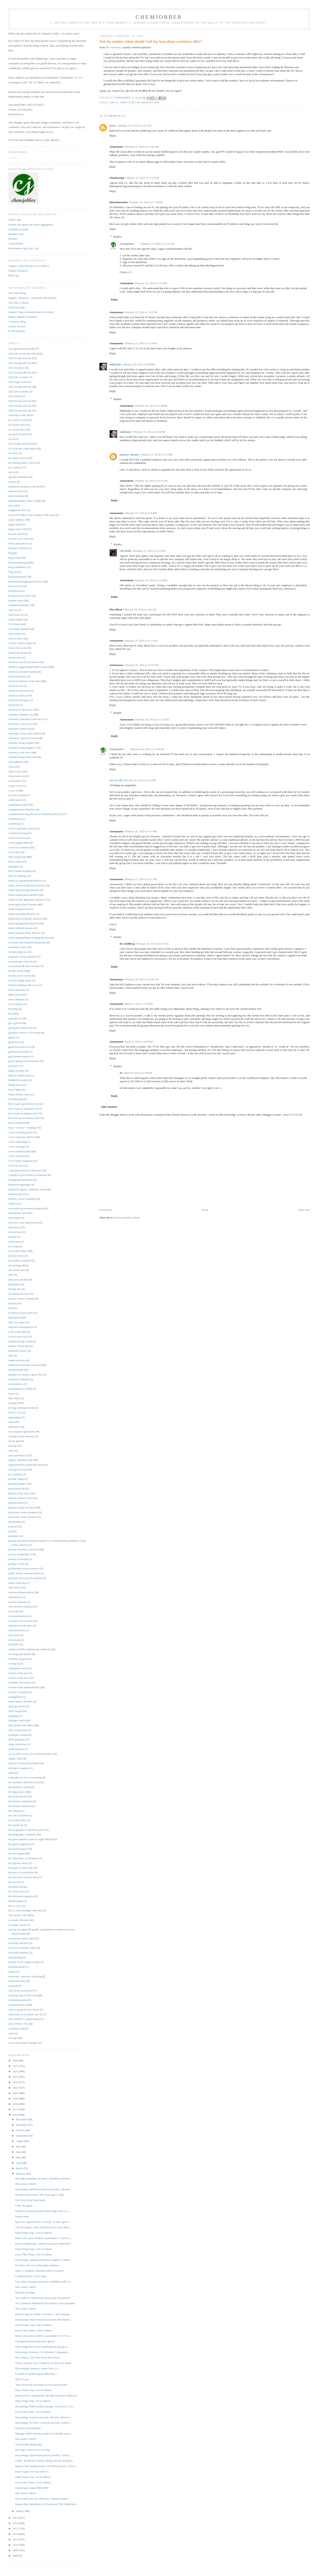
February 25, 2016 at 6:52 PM (149, 550)
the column (14, 1810)
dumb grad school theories (22, 904)
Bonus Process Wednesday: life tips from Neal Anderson (46, 2395)
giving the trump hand (20, 1027)
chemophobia (15, 761)
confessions (14, 818)
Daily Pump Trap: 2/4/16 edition (33, 2477)
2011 (16, 2539)
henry (112, 125)
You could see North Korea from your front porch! (42, 2297)
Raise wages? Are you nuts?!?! (32, 2471)
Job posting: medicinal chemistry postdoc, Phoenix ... (44, 2189)
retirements (14, 1639)
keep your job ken (18, 1279)
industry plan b (16, 1194)
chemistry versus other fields (24, 733)
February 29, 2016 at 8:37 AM (152, 943)
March (20, 2168)
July (18, 2146)
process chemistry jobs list (22, 1549)
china (11, 766)
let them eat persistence (21, 1312)
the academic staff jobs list (22, 1782)
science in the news (18, 1677)
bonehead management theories (25, 581)
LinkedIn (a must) (18, 229)
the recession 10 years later (23, 1877)
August (20, 2141)
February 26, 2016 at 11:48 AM (147, 749)
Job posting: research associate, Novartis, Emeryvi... (43, 2417)
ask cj (114, 102)
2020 (16, 2093)
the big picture (16, 1791)
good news (14, 1042)
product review (16, 1563)
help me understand (19, 1075)
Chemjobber (159, 17)
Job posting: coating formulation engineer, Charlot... (43, 2259)
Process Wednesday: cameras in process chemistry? (43, 2243)
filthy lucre (14, 994)
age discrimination (18, 476)
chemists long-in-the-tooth (22, 757)
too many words (17, 1924)
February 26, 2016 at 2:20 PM (151, 580)
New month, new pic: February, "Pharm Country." (42, 2498)
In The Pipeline (16, 331)
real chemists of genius (20, 1606)
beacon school (16, 533)
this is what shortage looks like (25, 1910)
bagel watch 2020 (18, 529)
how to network (16, 1122)
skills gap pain (16, 1739)
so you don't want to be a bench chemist (30, 1753)
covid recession (16, 837)
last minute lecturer (18, 1293)
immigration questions (20, 1179)
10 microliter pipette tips (28, 2444)
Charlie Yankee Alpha (20, 643)
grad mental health (18, 1051)
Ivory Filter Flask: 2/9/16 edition (33, 2411)
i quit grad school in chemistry (25, 1170)
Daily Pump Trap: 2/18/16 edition (33, 2325)
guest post (13, 1065)
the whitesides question (21, 1896)
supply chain (15, 1758)
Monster (12, 238)
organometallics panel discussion (26, 1464)
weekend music (16, 2004)
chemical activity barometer (23, 662)
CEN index (14, 624)
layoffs (12, 1303)
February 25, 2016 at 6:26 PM (140, 513)
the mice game (16, 1853)
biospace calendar (18, 548)
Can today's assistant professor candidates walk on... (43, 2281)
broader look (15, 600)
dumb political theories (20, 928)
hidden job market (18, 1080)
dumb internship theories (21, 913)
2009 (16, 2550)
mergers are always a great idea (25, 1374)
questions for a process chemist (25, 1578)
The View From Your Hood (30, 2200)
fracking (12, 1008)
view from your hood (19, 1990)
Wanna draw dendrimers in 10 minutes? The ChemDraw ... (47, 2504)
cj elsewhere (15, 780)
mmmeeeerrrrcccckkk (20, 1388)
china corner (15, 771)
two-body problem (18, 1952)
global (11, 1037)
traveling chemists (18, 1943)
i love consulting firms (20, 1132)
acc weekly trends (18, 419)
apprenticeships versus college (24, 500)
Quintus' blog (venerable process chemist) (31, 312)
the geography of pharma (21, 1834)
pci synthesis (15, 1474)
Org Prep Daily (16, 307)
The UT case (22, 2379)
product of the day (18, 1559)
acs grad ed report (18, 434)
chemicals (13, 704)
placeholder (14, 1521)
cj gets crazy (15, 785)
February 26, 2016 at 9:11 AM (140, 640)
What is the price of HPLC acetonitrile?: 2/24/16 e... (43, 2238)
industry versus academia (22, 1198)
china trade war (16, 776)
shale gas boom (16, 1706)
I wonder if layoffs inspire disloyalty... (36, 2373)
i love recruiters (16, 1156)
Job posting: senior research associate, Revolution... (43, 2319)
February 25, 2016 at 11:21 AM (134, 125)
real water (13, 1611)
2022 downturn (16, 367)
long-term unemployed (20, 1326)
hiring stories (15, 1084)
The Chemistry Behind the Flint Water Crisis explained (45, 2303)
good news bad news (19, 1046)
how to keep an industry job (23, 1118)
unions (12, 1971)
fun (10, 1013)
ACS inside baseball (19, 443)
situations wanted (17, 1734)
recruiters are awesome (20, 1620)
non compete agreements (21, 1431)
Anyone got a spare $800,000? (31, 2487)
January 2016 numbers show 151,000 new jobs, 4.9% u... (46, 2466)
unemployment (16, 1966)
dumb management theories (23, 923)
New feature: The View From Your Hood (37, 2357)
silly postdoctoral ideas (20, 1725)
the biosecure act (17, 1796)
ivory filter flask (17, 1251)
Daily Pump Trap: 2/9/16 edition (33, 2401)
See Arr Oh (116, 780)
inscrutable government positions (26, 1208)
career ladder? (16, 619)
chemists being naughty (21, 742)
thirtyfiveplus (15, 1901)
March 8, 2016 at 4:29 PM (138, 1072)
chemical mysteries (18, 690)
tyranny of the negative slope (24, 1962)
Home (205, 1209)
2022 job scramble (18, 377)
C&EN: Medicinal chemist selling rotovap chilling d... (44, 2460)
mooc (11, 1393)
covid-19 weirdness (18, 847)
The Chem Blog (17, 293)
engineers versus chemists (22, 956)
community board (18, 804)
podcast (12, 1526)
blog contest (15, 557)
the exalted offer (17, 1820)
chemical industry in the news (24, 681)
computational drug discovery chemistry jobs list (34, 814)
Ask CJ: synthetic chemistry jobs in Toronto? (39, 2270)
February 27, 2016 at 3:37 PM (140, 879)
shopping (13, 1715)
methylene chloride (18, 1379)
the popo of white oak (20, 1867)
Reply (112, 135)
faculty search (16, 970)
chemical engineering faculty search (27, 666)
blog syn (13, 571)
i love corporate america (21, 1137)
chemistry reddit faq (19, 728)
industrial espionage (19, 1184)
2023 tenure (14, 396)
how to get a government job (23, 1103)
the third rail (15, 1886)
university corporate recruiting (24, 1976)
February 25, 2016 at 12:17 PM (142, 177)
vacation (13, 1985)
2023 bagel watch (18, 381)
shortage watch (16, 1720)
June (19, 2151)
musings (12, 1402)
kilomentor (14, 1284)
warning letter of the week (22, 1995)
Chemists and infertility (28, 2428)
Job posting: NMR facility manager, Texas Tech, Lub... (45, 2406)
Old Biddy (126, 550)
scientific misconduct (20, 1682)
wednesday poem (17, 2000)
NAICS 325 (14, 1412)
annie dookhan (16, 495)
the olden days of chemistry (23, 1858)
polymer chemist (129, 454)
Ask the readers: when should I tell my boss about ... (43, 2227)
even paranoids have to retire (24, 966)
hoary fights (14, 1089)
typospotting (15, 1957)
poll (10, 1531)
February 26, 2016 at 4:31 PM (140, 831)
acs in (11, 438)
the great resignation (19, 1844)
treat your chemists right (21, 1947)
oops (11, 1450)
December (22, 2119)
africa (11, 472)
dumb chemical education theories (27, 885)
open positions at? (18, 1455)
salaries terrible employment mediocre (29, 1649)
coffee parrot (15, 799)
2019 (16, 2098)
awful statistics (16, 519)
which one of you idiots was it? (25, 2014)
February (21, 2173)
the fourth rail (15, 1825)
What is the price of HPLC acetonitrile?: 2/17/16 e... (43, 2335)
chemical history (17, 676)
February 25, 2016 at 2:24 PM (140, 343)
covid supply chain (18, 842)
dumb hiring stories (18, 909)
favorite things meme (19, 980)
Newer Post (105, 1209)
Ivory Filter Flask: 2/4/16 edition (33, 2482)
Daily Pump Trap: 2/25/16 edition (33, 2232)
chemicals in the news (20, 709)
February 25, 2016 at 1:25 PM (140, 312)
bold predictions (17, 576)
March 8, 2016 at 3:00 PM (138, 1041)
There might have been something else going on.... (42, 2346)
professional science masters (23, 1568)
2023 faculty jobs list (19, 386)
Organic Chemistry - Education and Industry (32, 297)
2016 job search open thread (23, 353)
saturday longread (18, 1658)
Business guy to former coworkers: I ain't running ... (43, 2314)
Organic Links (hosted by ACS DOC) (28, 265)
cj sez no (13, 790)
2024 (16, 2071)
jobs (10, 1274)
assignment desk (17, 510)
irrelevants (14, 1241)
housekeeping (15, 1099)
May (19, 2157)
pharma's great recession (21, 1507)
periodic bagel (16, 1478)
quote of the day (17, 1582)
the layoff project (17, 1848)
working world (16, 2028)
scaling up (13, 1663)
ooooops (13, 1445)
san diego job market (19, 1654)
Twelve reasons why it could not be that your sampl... (44, 2363)
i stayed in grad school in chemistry (27, 1175)
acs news (13, 453)
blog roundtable (16, 567)
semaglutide (15, 1696)
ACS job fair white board (22, 448)
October (20, 2130)
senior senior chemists (20, 1701)
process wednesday (18, 1554)
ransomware (15, 1597)
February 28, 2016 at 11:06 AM (141, 979)
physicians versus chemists (23, 1512)
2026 (16, 2060)
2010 (16, 2544)
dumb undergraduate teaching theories (29, 937)
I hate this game (24, 2205)
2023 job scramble (18, 391)
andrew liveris (16, 491)
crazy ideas (14, 852)
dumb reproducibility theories (24, 932)
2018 (16, 2103)
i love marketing (17, 1141)
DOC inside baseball (19, 871)
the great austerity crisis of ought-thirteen (30, 1839)
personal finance (17, 1483)
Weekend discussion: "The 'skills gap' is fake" (40, 2194)
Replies (118, 236)
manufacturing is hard (20, 1341)
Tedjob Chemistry (18, 270)
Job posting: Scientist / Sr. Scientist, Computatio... (42, 2352)
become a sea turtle (18, 538)
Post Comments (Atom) (127, 1217)
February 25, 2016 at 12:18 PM (146, 202)
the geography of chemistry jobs (25, 1829)
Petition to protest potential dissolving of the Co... (42, 2211)
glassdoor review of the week (24, 1032)
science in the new (18, 1673)
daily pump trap (16, 856)
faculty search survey (19, 975)
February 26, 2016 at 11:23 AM (152, 719)
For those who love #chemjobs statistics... (38, 2265)
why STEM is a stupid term (23, 2019)
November (22, 2124)
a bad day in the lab (18, 415)
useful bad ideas (17, 1981)
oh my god (14, 1440)
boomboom (14, 590)
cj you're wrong (16, 795)
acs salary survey (17, 457)
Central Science (16, 326)
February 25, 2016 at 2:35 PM (151, 283)
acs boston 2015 (17, 424)
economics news (17, 947)
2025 (16, 2065)
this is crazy (14, 1905)
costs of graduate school (21, 828)
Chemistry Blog (17, 321)
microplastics (15, 1383)
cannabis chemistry (18, 605)
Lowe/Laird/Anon (18, 1336)
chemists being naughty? (21, 747)
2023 (16, 2076)
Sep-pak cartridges (25, 2292)
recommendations (18, 1616)
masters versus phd (18, 1345)
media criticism (16, 1360)
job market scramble (19, 1260)
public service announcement (24, 1573)
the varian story (16, 1891)
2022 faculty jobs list (19, 372)
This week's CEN (17, 1915)
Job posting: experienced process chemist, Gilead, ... (43, 2455)
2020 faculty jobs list (19, 358)
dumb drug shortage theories (23, 890)
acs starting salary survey (22, 462)
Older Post (304, 1209)
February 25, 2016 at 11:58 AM (141, 146)
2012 (16, 2534)
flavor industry (16, 999)
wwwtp (12, 2038)
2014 (16, 2523)
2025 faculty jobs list (19, 405)
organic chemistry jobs (20, 1459)
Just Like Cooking (18, 302)
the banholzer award (19, 1787)
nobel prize (14, 1426)
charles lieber (15, 638)
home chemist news (19, 1094)
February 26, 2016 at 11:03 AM (141, 665)
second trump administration (23, 1687)
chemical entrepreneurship (22, 671)
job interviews (16, 1255)
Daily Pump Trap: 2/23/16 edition (33, 2249)
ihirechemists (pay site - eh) (23, 248)
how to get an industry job (139, 102)
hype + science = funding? (22, 1127)
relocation (13, 1635)
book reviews (15, 586)
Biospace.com (16, 233)
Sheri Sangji (15, 1711)
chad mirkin (14, 633)
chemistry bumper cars (20, 714)
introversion (15, 1232)
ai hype (12, 481)
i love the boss (16, 1165)
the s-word (14, 1882)
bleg (10, 552)
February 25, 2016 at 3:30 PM (151, 405)
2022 (16, 2082)
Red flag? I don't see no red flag (32, 2449)
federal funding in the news (23, 985)
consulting (14, 823)
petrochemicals (16, 1488)
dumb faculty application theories (26, 899)
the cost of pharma (18, 1815)
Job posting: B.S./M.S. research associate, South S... (43, 2422)
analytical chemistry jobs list (23, 486)
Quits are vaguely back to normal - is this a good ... (43, 2221)
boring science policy (20, 595)
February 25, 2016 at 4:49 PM (149, 431)
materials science (17, 1350)
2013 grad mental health (21, 348)
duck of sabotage (17, 875)
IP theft (12, 1236)
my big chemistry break (21, 1407)
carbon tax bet (16, 614)
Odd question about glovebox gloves (35, 2341)
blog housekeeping (18, 562)
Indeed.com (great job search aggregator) (30, 224)
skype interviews (17, 1744)
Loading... (13, 157)
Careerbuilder (15, 243)
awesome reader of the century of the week (31, 514)
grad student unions (19, 1056)
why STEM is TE (17, 2023)
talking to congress (18, 1768)
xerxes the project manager (23, 2042)
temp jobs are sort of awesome (24, 1777)
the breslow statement (20, 1801)
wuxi (11, 2033)
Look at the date (17, 1331)
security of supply (18, 1692)
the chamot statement (19, 1806)
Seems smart (22, 2216)
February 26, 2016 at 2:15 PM (140, 780)
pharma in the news (18, 1493)
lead (10, 1308)
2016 (16, 2114)
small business (16, 1749)
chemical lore (15, 685)
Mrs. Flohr (14, 1398)
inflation (13, 1203)
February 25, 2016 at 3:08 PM (139, 364)
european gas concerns (20, 961)
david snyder (15, 861)
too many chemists (18, 1920)
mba (10, 1355)
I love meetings (16, 1146)
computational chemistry (21, 809)
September (22, 2135)
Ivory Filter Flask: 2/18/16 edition (33, 2330)
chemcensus (15, 657)
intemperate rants (17, 1213)
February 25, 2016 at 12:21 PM (157, 243)
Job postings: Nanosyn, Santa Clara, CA (37, 2368)
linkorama (13, 1317)
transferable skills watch (21, 1938)
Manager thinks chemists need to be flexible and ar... (43, 2433)
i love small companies (20, 1160)
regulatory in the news (20, 1625)
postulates (13, 1535)
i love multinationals (19, 1151)
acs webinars (15, 467)
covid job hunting (18, 833)
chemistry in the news (20, 723)
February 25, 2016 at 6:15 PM (156, 454)
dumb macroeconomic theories (25, 918)
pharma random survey (20, 1497)
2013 (16, 2528)
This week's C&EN (25, 2183)
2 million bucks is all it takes (31, 2276)
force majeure (15, 1004)
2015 (16, 2517)
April (19, 2162)
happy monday (16, 1070)
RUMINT (13, 1644)
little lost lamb (16, 1322)
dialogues (13, 866)
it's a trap (13, 1246)
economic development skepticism (27, 942)
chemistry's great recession (23, 738)
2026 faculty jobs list (19, 410)
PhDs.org (13, 275)
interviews (14, 1227)
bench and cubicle (18, 543)
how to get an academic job (23, 1108)
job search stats (16, 1270)
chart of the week (17, 647)
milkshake (115, 364)
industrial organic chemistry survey (27, 1189)
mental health (15, 1369)
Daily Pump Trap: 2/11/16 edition (33, 2390)
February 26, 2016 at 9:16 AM (151, 480)
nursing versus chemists (21, 1436)
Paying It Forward (18, 1469)
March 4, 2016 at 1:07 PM (138, 1003)
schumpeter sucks (18, 1668)
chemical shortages (18, 700)
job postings (15, 1265)
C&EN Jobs (14, 219)
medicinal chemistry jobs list (24, 1364)
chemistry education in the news (25, 719)
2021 (16, 2087)
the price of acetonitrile (21, 1872)
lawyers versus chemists (21, 1298)
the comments (113, 47)
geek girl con (15, 1018)
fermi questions (16, 989)
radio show (14, 1587)
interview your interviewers (23, 1222)
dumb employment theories (23, 894)
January (20, 2511)
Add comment (109, 1106)
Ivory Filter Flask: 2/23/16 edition (33, 2254)
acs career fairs (16, 429)
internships (14, 1217)
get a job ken (15, 1023)
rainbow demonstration (20, 1592)
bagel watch (14, 524)
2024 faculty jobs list (19, 400)
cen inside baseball (18, 628)
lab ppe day (14, 1289)
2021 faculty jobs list (19, 362)
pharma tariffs (16, 1502)
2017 (16, 2109)
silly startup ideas (17, 1730)
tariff (11, 1772)
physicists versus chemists (22, 1516)
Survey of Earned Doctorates (24, 1763)
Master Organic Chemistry (22, 316)
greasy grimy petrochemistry (23, 1061)
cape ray (13, 609)
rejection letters (16, 1630)
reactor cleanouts (17, 1601)
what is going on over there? (23, 2009)
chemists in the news (19, 752)
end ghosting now (18, 951)
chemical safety (16, 695)
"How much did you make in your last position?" (41, 2384)
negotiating (14, 1417)
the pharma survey (18, 1863)
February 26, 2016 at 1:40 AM (140, 609)
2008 (16, 2555)
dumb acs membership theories (25, 880)
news (11, 1421)
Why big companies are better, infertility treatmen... (43, 2178)
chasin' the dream (17, 652)
